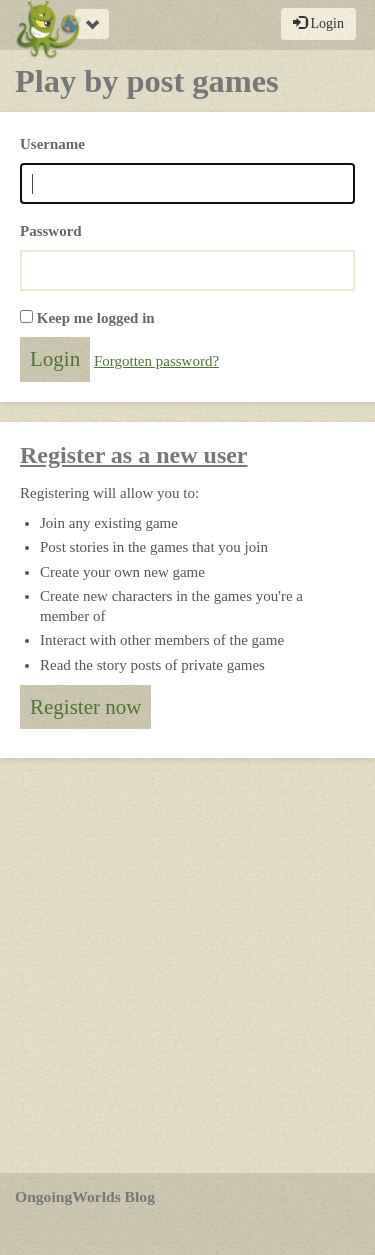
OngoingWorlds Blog (85, 1196)
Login (318, 23)
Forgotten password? (156, 361)
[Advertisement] (187, 965)
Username (52, 144)
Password (51, 231)
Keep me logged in (96, 318)
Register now (85, 707)
